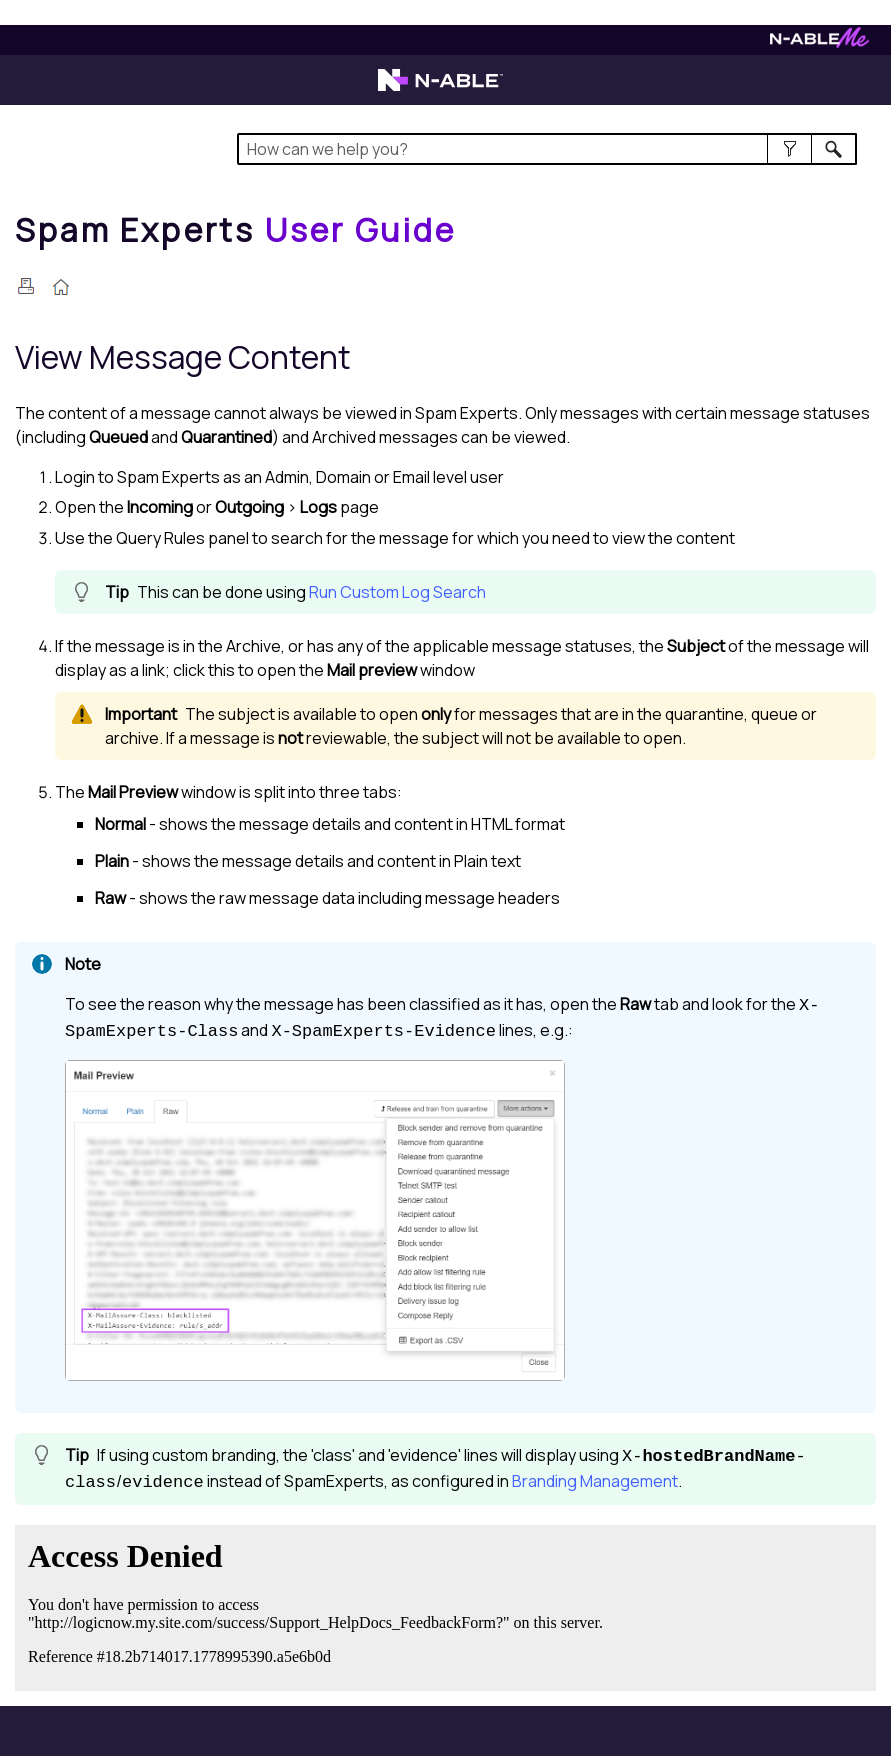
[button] (789, 149)
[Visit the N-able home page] (440, 89)
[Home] (236, 230)
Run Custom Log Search (397, 592)
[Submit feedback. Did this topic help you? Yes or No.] (320, 1605)
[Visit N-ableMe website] (819, 42)
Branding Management (595, 1481)
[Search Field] (547, 149)
